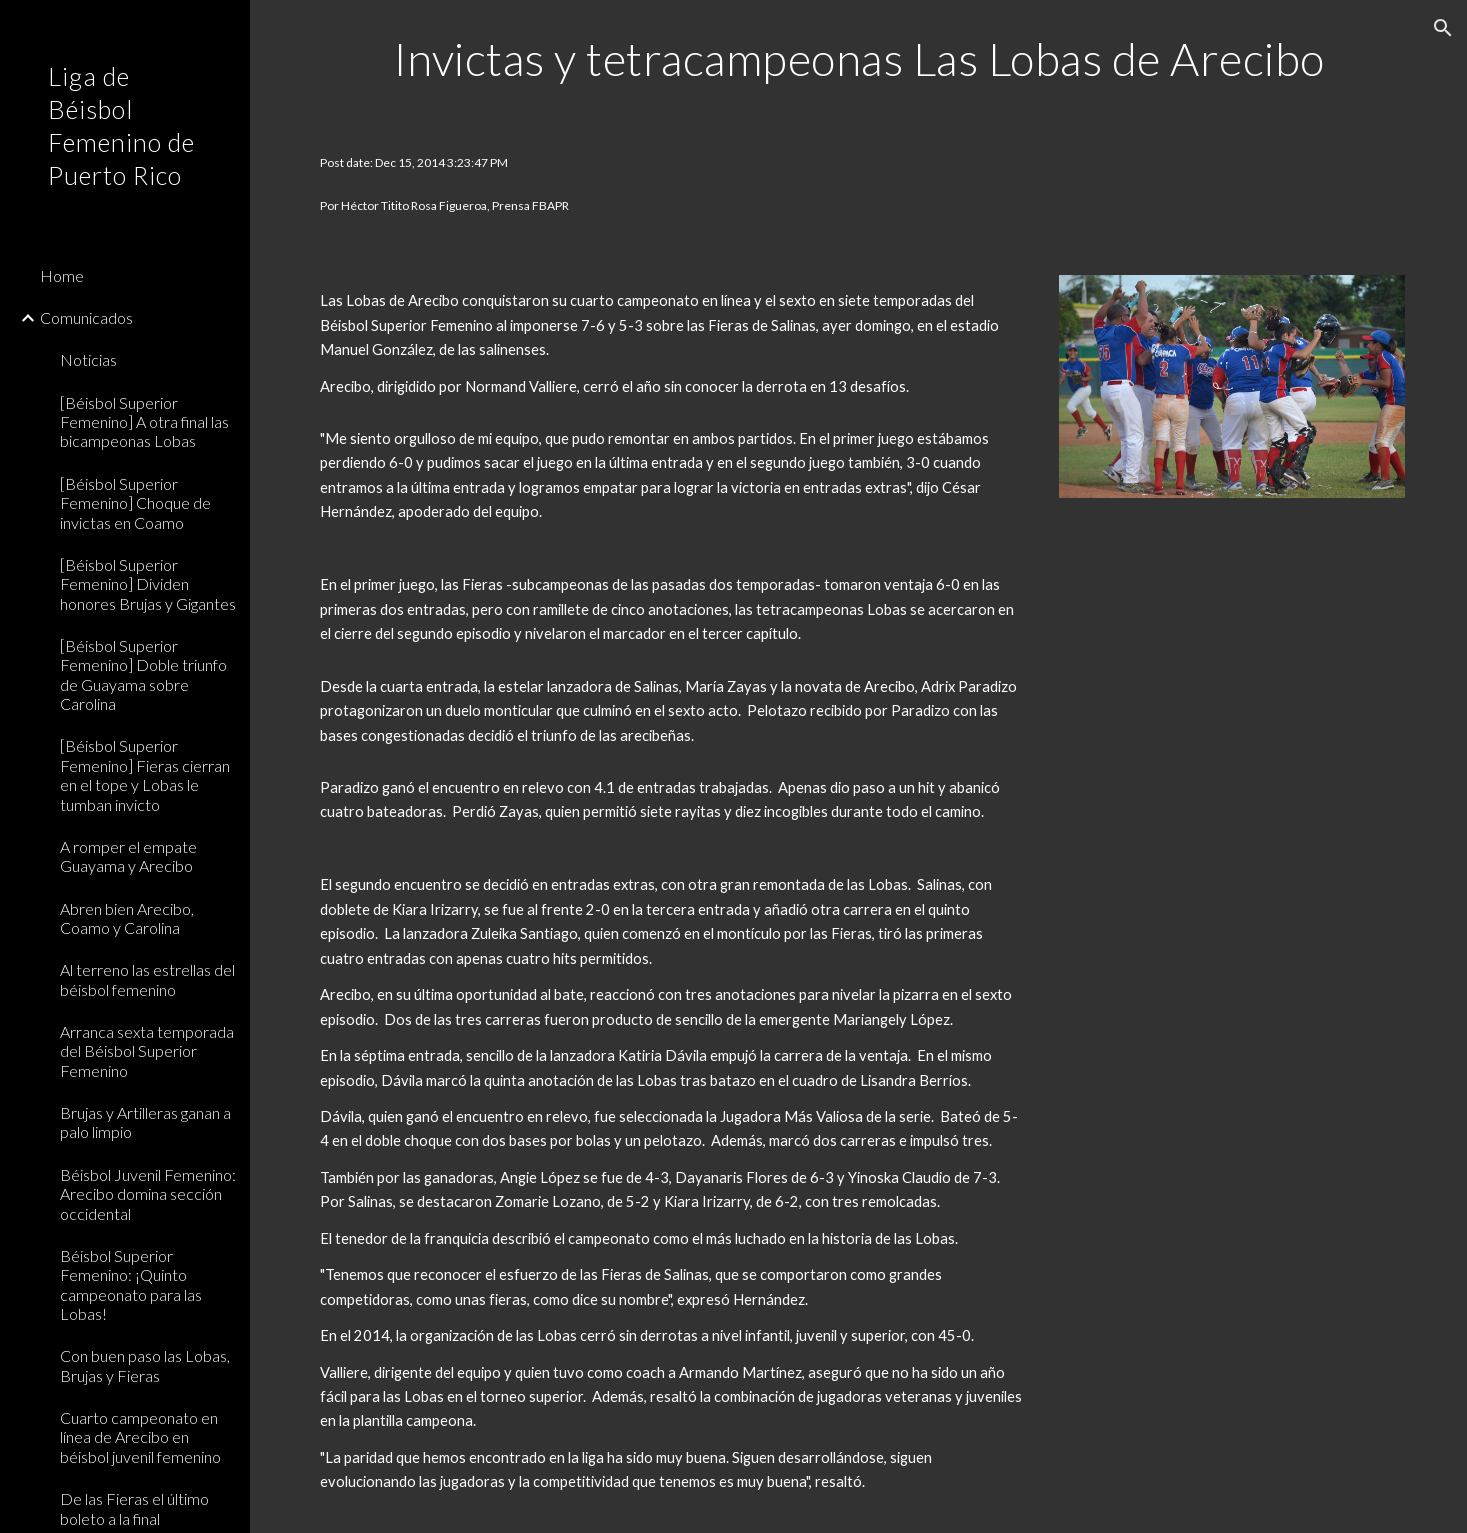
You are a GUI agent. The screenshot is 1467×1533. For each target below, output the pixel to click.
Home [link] (62, 275)
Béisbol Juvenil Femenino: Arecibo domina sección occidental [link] (148, 1194)
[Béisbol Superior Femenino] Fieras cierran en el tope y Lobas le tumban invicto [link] (145, 774)
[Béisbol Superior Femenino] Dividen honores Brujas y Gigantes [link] (148, 584)
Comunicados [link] (86, 317)
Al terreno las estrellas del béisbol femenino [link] (147, 979)
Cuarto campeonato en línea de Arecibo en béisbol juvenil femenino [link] (140, 1437)
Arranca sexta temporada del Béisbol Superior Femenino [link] (147, 1051)
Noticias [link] (88, 359)
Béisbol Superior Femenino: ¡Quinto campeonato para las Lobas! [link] (131, 1284)
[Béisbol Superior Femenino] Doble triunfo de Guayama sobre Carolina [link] (143, 674)
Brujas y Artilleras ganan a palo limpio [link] (145, 1122)
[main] (858, 59)
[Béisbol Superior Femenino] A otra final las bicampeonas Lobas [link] (144, 422)
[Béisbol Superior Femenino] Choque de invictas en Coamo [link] (135, 503)
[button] (1443, 28)
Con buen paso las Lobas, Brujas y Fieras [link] (145, 1365)
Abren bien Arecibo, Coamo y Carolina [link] (127, 918)
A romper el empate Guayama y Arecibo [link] (128, 856)
